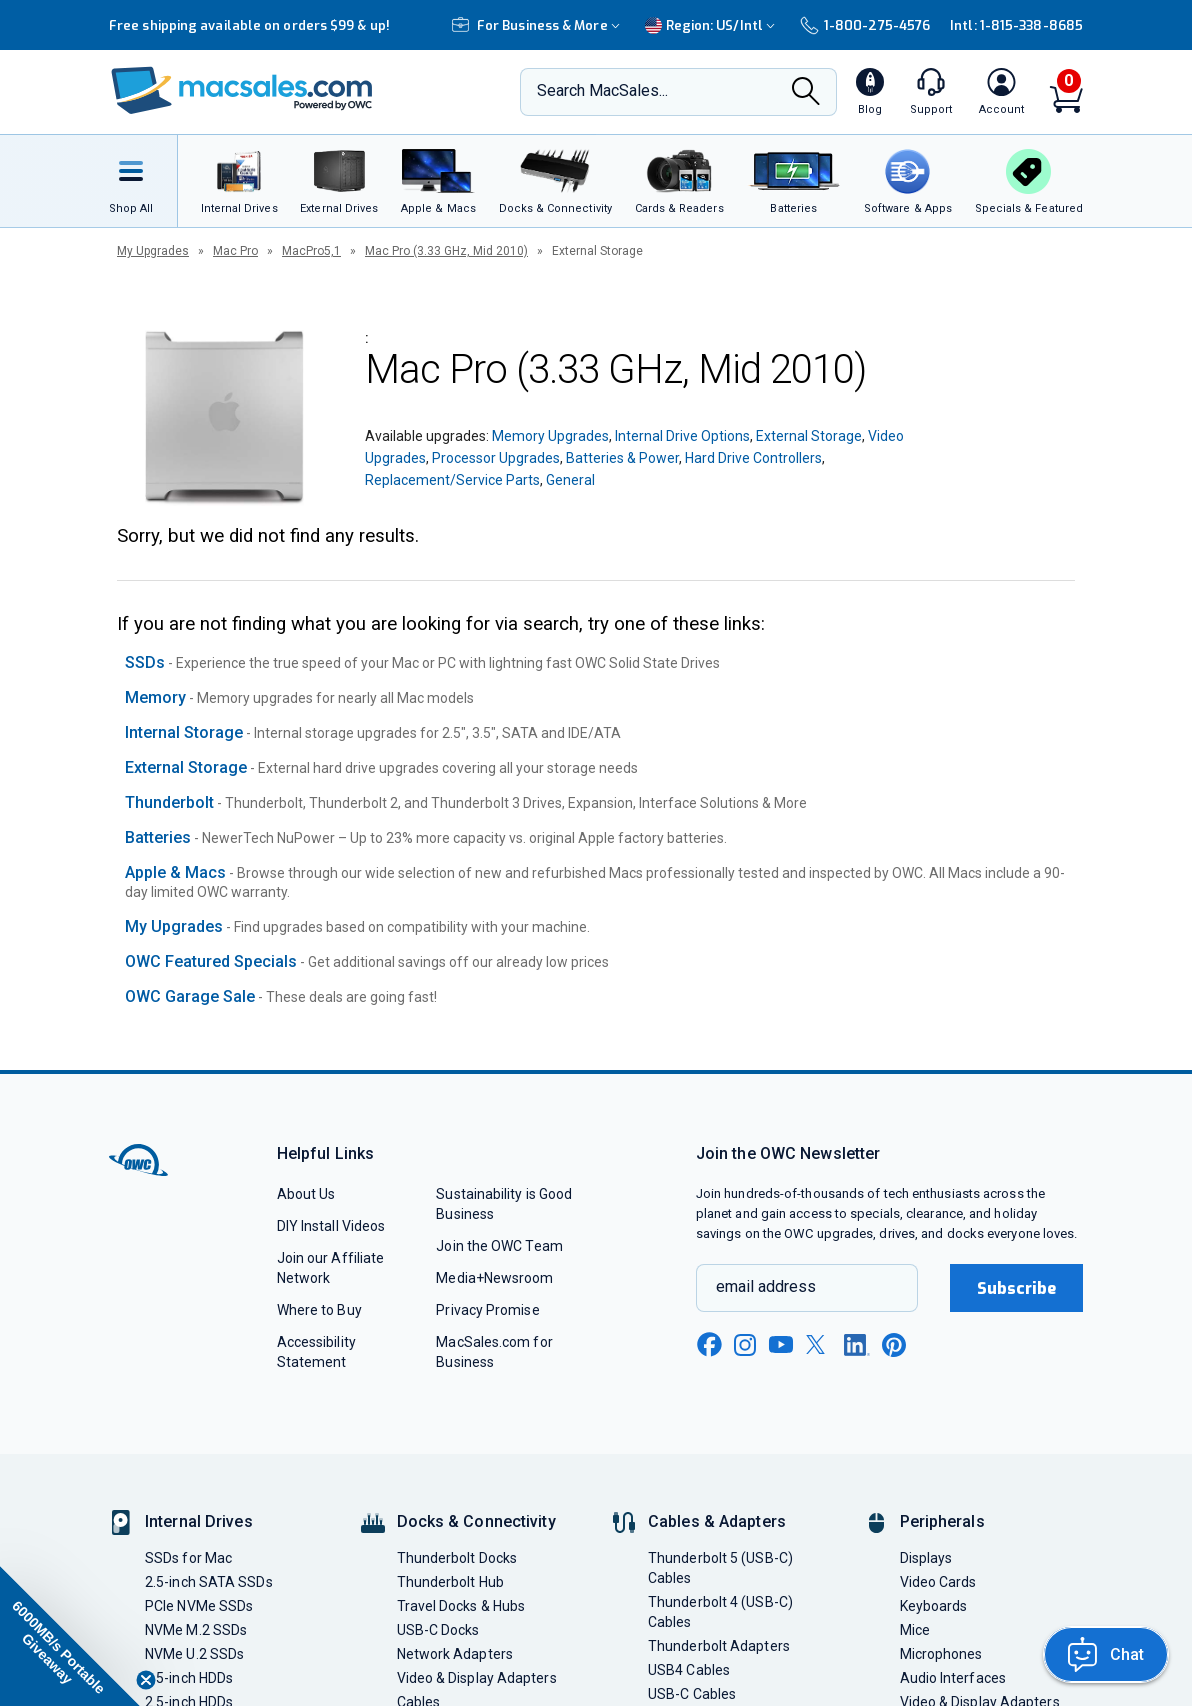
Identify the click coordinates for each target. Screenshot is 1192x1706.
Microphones (941, 1654)
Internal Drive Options (682, 436)
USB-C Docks (438, 1630)
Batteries (158, 837)
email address (766, 1286)
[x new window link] (819, 1344)
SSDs (145, 662)
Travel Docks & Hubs (461, 1606)
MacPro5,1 (311, 251)
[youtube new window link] (781, 1344)
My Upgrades (153, 251)
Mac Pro (235, 251)
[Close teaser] (146, 1680)
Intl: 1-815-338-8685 (1016, 25)
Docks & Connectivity (476, 1521)
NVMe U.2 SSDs (194, 1654)
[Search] (806, 93)
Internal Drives (199, 1521)
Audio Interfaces (953, 1678)
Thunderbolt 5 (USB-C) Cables (720, 1568)
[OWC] (242, 92)
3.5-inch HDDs (189, 1678)
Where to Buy (319, 1310)
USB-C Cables (692, 1694)
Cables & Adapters (717, 1521)
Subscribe (1017, 1288)
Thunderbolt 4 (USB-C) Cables (720, 1612)
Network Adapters (455, 1654)
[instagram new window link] (745, 1345)
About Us (306, 1194)
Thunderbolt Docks (457, 1558)
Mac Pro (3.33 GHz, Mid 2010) (446, 251)
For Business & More (538, 25)
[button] (70, 1636)
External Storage (809, 436)
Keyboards (934, 1606)
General (570, 480)
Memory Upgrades (550, 436)
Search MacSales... (602, 90)
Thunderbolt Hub (450, 1582)
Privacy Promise (487, 1310)
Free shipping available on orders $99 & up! (249, 25)
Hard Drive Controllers (753, 458)
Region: (712, 25)
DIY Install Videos (331, 1226)
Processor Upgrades (496, 458)
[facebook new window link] (709, 1345)
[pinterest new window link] (894, 1345)
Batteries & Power (622, 458)
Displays (926, 1558)
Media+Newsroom (494, 1278)
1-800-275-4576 (865, 25)
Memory (155, 697)
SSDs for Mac (188, 1558)
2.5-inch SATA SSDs (209, 1582)
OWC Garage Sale (190, 996)
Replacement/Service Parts (452, 480)
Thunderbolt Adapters (719, 1646)
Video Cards (938, 1582)
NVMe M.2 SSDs (196, 1630)
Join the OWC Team (499, 1246)
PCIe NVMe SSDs (199, 1606)
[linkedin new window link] (857, 1345)
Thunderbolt (169, 802)
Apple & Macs (175, 872)
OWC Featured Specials (211, 961)
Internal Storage (184, 732)
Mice (915, 1630)
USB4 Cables (689, 1670)
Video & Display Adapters (477, 1678)
